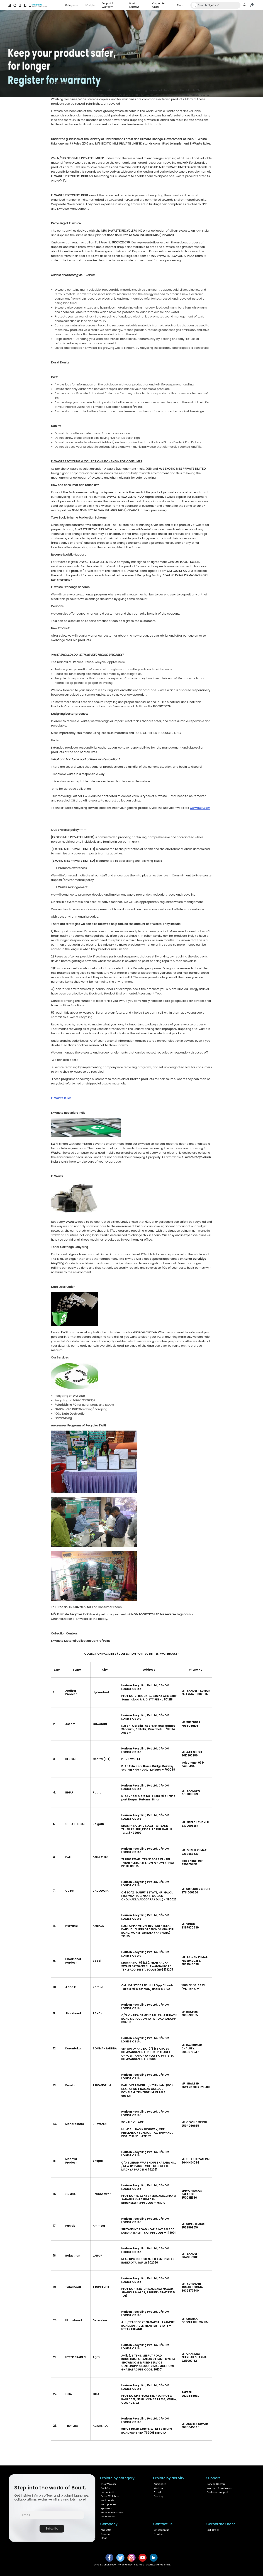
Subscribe (51, 2528)
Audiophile (160, 2484)
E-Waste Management (158, 2564)
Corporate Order (158, 5)
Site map (139, 2564)
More (180, 5)
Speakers (106, 2508)
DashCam (106, 2488)
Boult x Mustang (134, 5)
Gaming (158, 2496)
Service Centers (216, 2484)
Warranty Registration (219, 2488)
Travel (157, 2492)
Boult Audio (125, 2572)
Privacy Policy (125, 2564)
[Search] (194, 5)
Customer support (217, 2492)
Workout (159, 2488)
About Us (106, 2530)
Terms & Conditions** (104, 2564)
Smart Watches (110, 2496)
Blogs (104, 2538)
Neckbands (107, 2500)
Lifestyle (90, 5)
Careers (105, 2534)
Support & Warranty (107, 5)
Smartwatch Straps (112, 2512)
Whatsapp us (161, 2530)
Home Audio (108, 2492)
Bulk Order (213, 2530)
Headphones (108, 2504)
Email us (158, 2534)
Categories (71, 5)
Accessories (108, 2516)
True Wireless (108, 2484)
